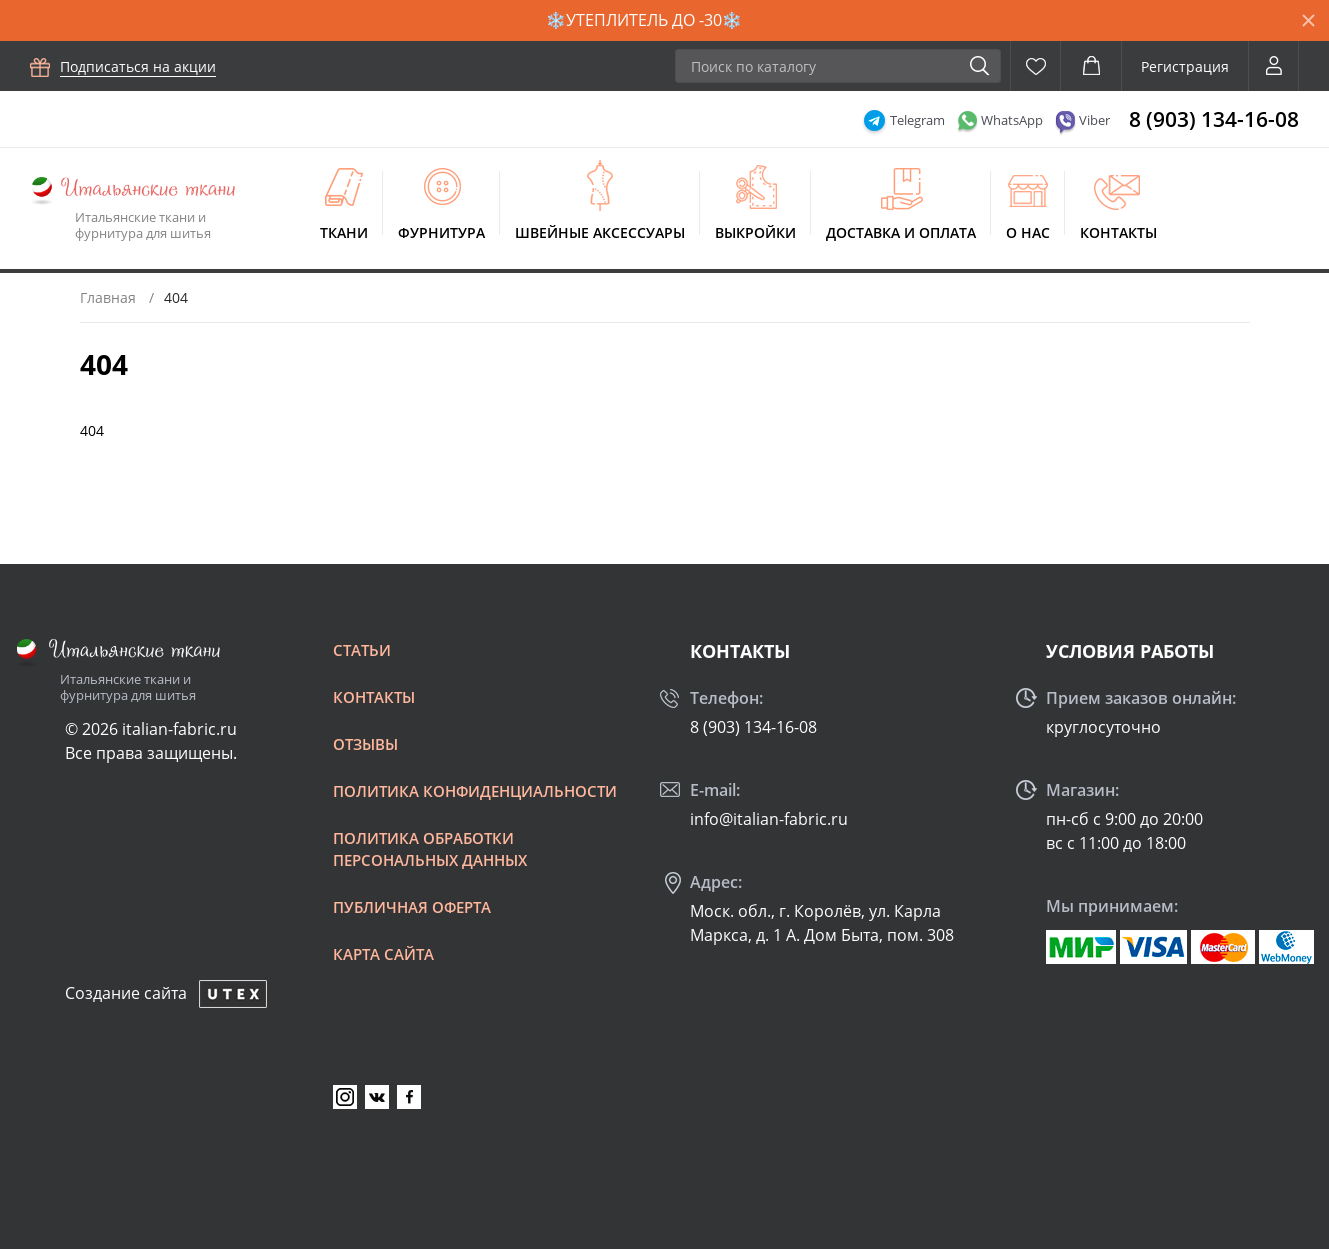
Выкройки (755, 232)
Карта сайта (383, 954)
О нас (1028, 232)
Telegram (917, 120)
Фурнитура (441, 232)
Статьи (362, 650)
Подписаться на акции (138, 66)
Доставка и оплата (901, 232)
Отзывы (365, 744)
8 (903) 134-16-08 (1214, 119)
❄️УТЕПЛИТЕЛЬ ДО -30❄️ (644, 20)
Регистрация (1185, 66)
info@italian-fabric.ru (769, 819)
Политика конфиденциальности (475, 791)
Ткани (344, 232)
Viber (1094, 120)
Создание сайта (126, 993)
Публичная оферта (412, 907)
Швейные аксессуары (600, 232)
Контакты (1118, 232)
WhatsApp (1012, 120)
